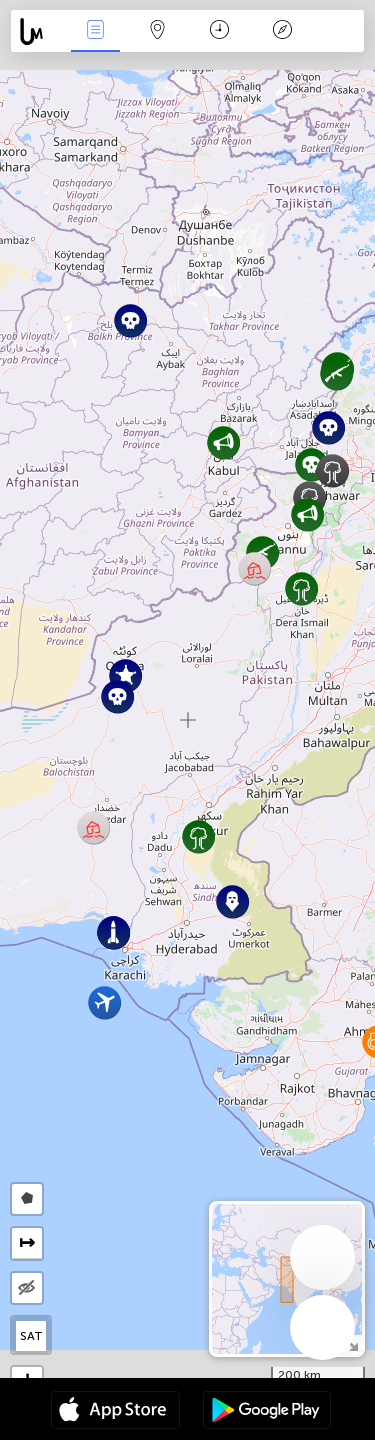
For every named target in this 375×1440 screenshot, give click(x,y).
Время (219, 31)
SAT (31, 1336)
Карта (158, 31)
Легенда (282, 31)
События (95, 31)
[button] (311, 464)
